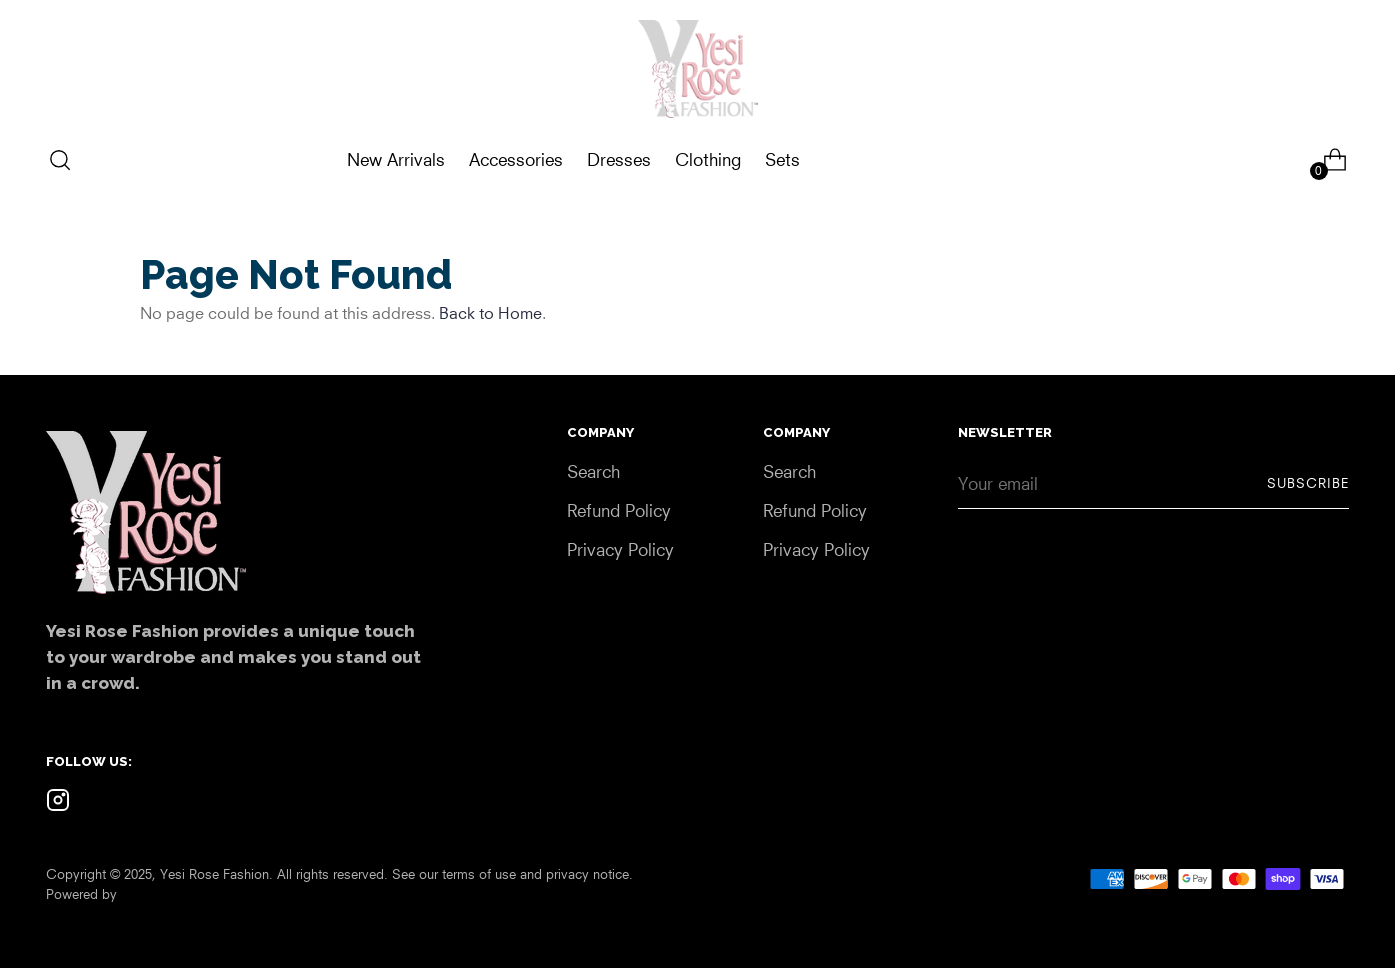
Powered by (81, 894)
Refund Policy (619, 510)
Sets (782, 159)
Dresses (619, 159)
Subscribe (1308, 483)
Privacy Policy (620, 549)
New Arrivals (396, 159)
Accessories (516, 159)
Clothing (708, 159)
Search (593, 471)
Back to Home (490, 313)
